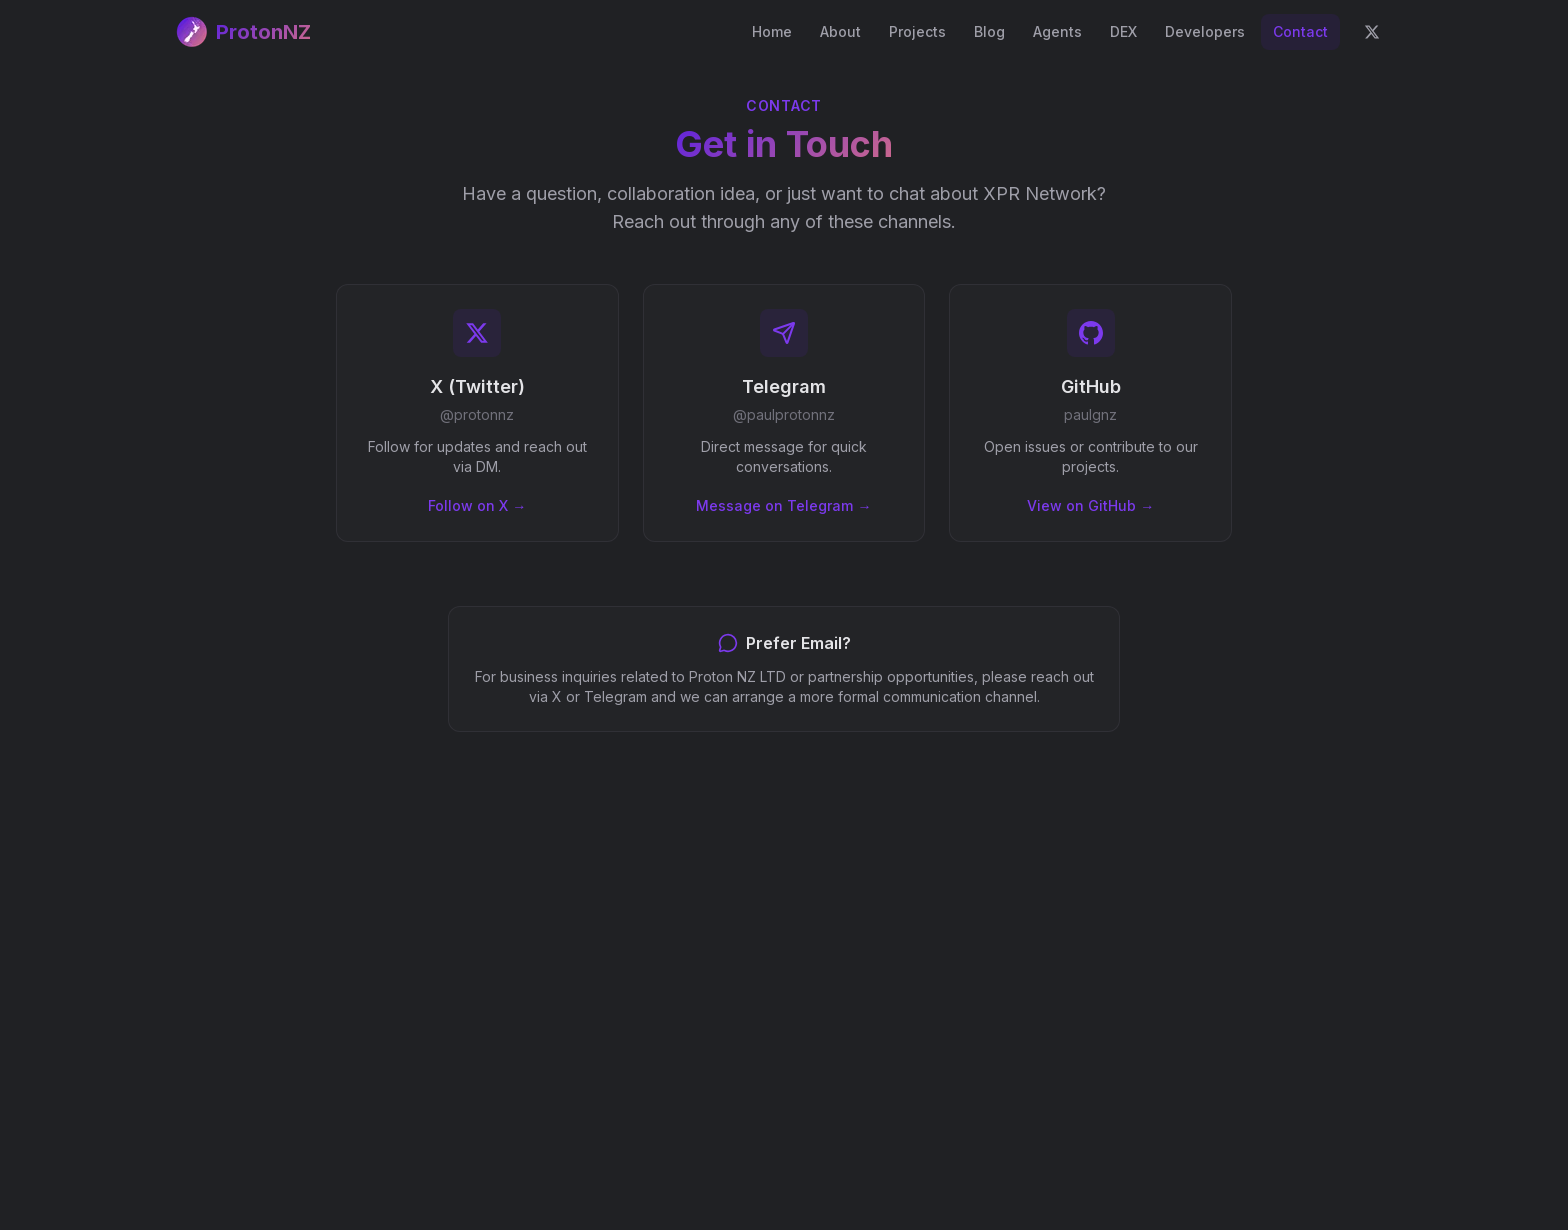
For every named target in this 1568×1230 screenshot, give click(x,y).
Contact (1300, 31)
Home (772, 31)
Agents (1057, 31)
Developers (1205, 31)
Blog (989, 31)
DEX (1123, 31)
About (840, 31)
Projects (917, 31)
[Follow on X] (1372, 32)
